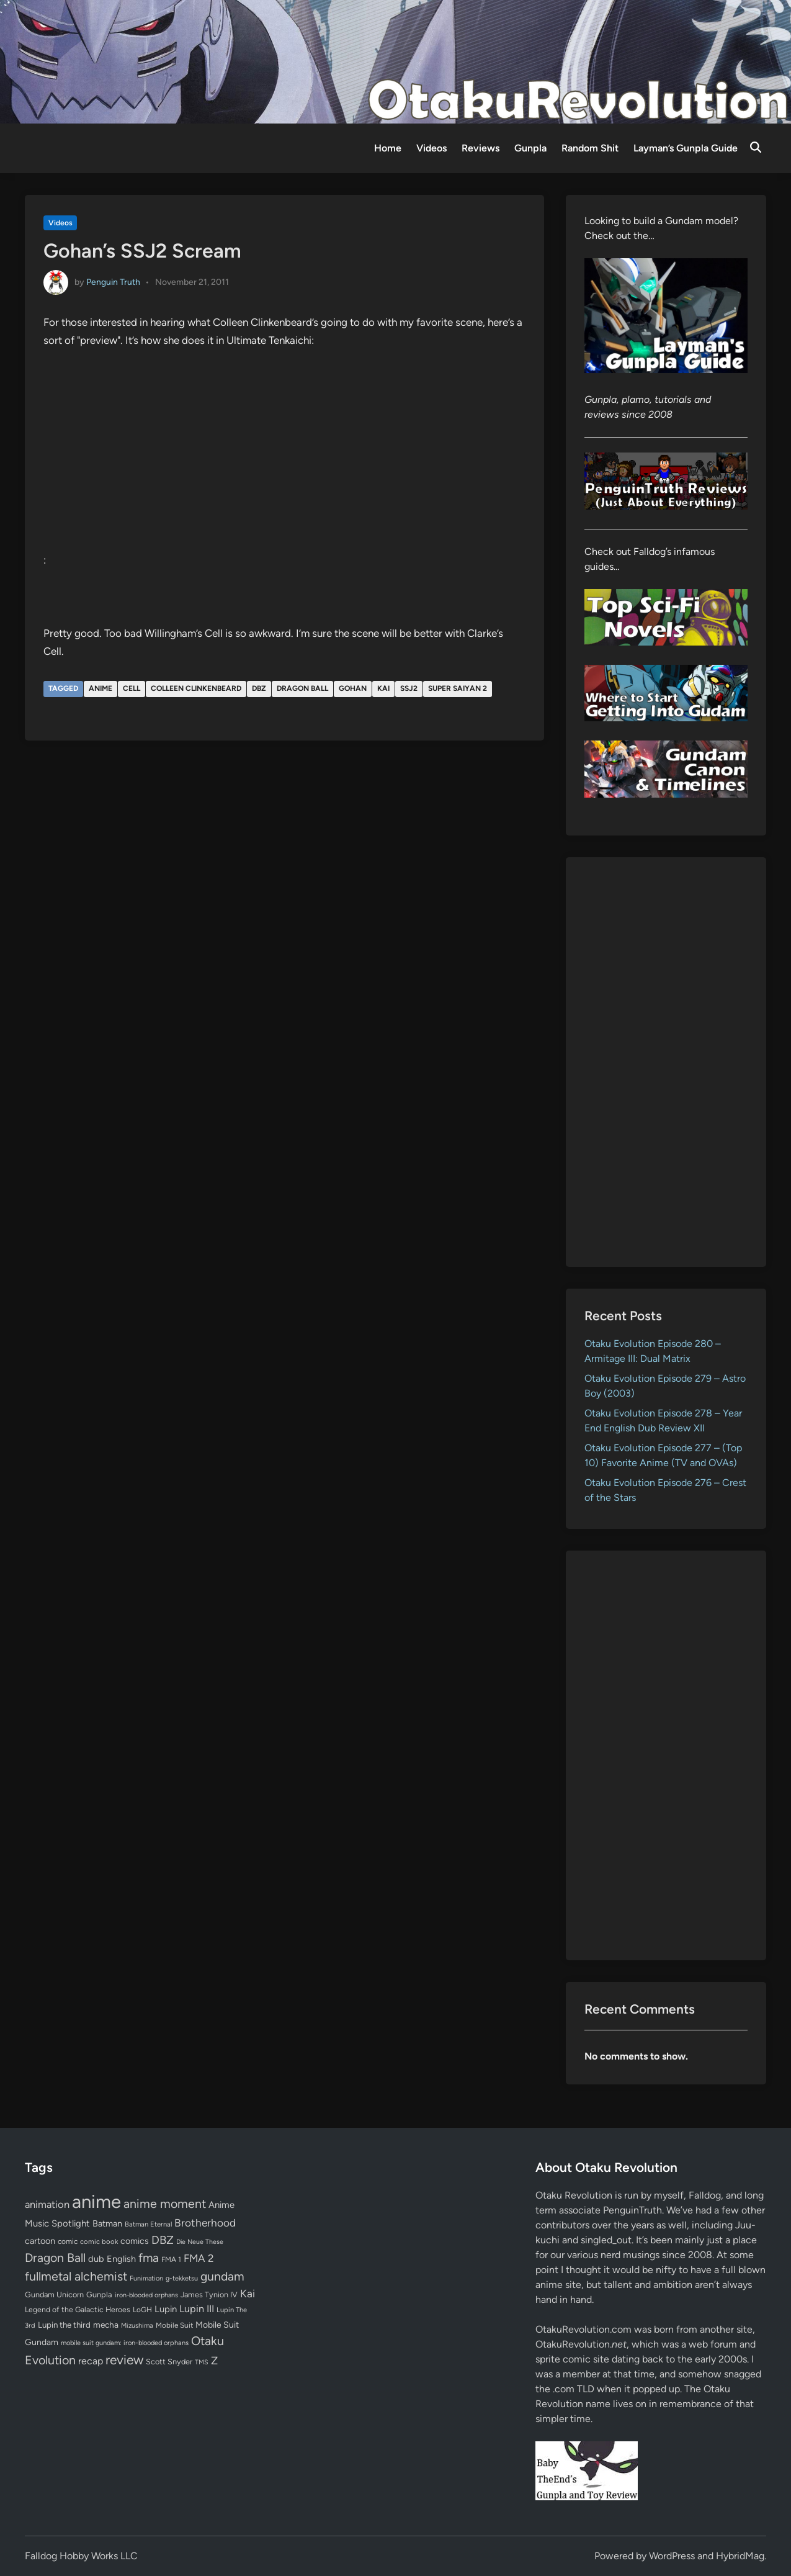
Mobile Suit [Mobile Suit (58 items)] (174, 2325)
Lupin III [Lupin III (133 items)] (196, 2309)
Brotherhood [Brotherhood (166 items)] (205, 2223)
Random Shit (590, 148)
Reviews (480, 148)
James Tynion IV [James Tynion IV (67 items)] (209, 2294)
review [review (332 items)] (124, 2359)
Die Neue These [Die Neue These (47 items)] (199, 2242)
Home (387, 148)
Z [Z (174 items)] (214, 2360)
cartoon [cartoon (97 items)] (40, 2240)
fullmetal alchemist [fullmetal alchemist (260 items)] (76, 2276)
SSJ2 (409, 688)
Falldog (705, 2195)
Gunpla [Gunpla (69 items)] (99, 2294)
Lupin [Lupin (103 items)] (165, 2309)
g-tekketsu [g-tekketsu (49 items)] (182, 2278)
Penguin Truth (113, 282)
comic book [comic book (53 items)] (99, 2241)
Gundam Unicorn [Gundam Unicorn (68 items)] (54, 2294)
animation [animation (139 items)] (47, 2204)
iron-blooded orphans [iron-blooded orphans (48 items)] (146, 2295)
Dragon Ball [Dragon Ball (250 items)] (55, 2257)
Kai (383, 688)
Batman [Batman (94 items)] (107, 2223)
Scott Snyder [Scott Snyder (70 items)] (169, 2361)
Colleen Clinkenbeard (196, 688)
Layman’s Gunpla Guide (685, 148)
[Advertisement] (666, 1062)
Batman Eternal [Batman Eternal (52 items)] (148, 2224)
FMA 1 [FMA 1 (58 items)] (171, 2259)
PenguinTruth (632, 2210)
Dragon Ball (302, 688)
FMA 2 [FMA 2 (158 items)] (199, 2258)
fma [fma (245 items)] (148, 2258)
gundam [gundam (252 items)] (222, 2276)
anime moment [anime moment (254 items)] (164, 2203)
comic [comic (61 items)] (68, 2241)
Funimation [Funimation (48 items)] (146, 2278)
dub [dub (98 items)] (96, 2258)
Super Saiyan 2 (457, 688)
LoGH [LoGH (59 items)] (142, 2309)
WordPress (672, 2556)
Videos (431, 148)
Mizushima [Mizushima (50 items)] (137, 2326)
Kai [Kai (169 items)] (247, 2293)
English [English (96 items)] (121, 2258)
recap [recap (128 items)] (90, 2361)
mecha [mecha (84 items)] (105, 2325)
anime (100, 688)
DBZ (259, 688)
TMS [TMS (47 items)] (201, 2362)
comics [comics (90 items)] (134, 2241)
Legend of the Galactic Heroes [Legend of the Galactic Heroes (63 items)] (77, 2309)
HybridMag (740, 2556)
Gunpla (530, 148)
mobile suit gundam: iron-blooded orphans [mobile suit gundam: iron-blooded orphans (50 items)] (125, 2343)
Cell (131, 688)
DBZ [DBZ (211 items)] (162, 2240)
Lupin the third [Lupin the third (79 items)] (64, 2325)
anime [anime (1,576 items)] (96, 2201)
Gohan (353, 688)
